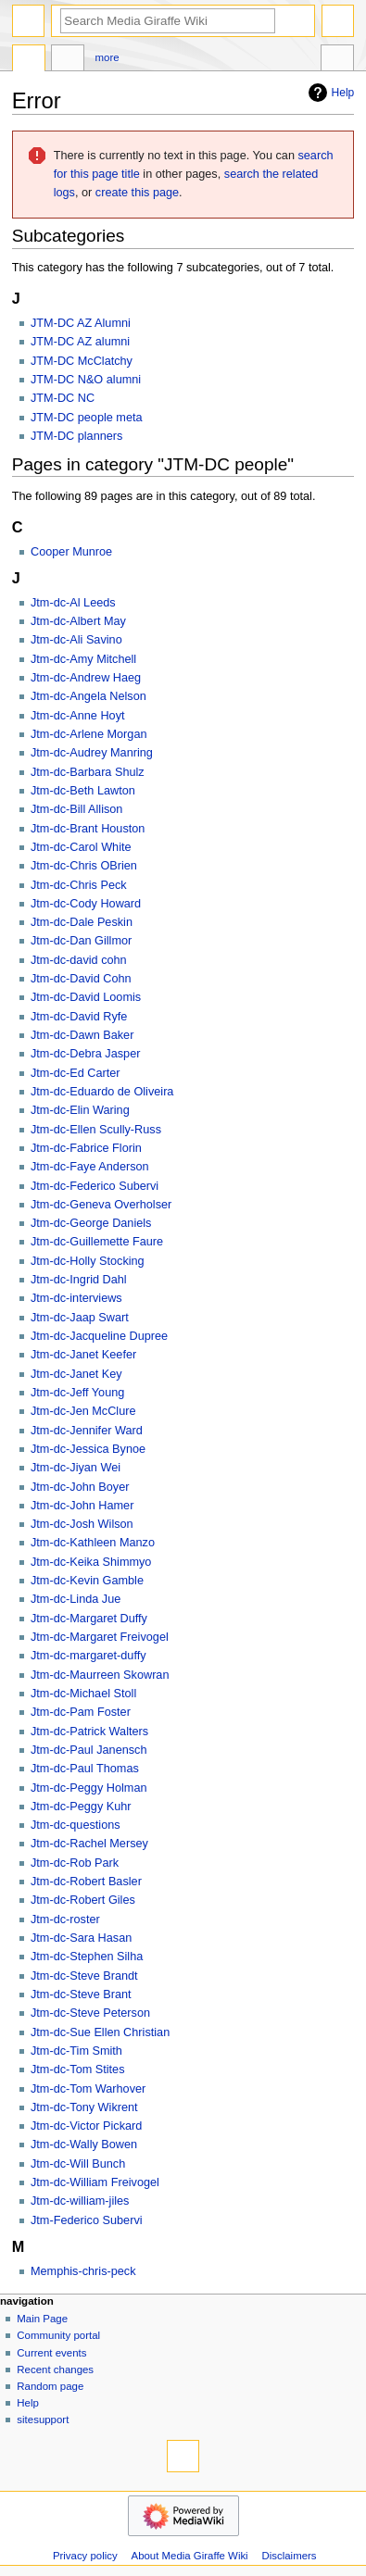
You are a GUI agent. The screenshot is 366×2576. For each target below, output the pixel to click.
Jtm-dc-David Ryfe (79, 1016)
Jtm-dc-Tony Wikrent (84, 2107)
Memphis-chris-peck (83, 2271)
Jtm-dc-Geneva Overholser (101, 1204)
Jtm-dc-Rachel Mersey (89, 1843)
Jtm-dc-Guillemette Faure (97, 1241)
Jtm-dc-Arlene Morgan (89, 734)
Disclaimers (289, 2555)
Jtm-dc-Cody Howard (86, 903)
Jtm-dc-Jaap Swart (80, 1317)
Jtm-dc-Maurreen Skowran (100, 1675)
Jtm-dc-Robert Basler (86, 1881)
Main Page (42, 2318)
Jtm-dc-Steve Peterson (90, 2013)
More (107, 57)
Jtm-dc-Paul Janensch (89, 1750)
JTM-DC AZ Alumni (81, 323)
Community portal (58, 2335)
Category (28, 60)
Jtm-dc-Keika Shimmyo (91, 1562)
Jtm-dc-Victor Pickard (86, 2126)
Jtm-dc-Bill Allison (76, 809)
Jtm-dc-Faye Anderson (90, 1166)
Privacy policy (85, 2555)
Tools (337, 60)
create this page (137, 192)
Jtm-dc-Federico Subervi (94, 1186)
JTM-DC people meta (87, 417)
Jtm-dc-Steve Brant (81, 1994)
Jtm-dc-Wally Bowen (84, 2144)
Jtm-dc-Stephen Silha (87, 1956)
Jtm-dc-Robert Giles (83, 1900)
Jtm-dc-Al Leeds (73, 602)
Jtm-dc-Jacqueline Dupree (99, 1336)
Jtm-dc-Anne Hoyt (78, 715)
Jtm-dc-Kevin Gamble (87, 1580)
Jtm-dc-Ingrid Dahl (79, 1279)
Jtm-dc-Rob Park (75, 1863)
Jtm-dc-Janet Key (76, 1374)
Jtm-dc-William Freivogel (95, 2182)
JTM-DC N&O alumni (86, 379)
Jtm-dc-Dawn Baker (82, 1035)
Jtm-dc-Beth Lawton (83, 790)
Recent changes (55, 2369)
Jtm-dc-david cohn (79, 960)
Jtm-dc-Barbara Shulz (88, 772)
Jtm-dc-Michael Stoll (83, 1693)
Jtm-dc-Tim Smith (76, 2051)
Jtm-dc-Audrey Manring (92, 752)
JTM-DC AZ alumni (80, 341)
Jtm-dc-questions (75, 1825)
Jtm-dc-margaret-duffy (88, 1655)
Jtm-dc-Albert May (78, 621)
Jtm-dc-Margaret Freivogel (100, 1637)
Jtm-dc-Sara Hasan (81, 1938)
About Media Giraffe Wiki (190, 2555)
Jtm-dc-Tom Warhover (88, 2088)
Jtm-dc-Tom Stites (78, 2069)
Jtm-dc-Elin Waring (80, 1110)
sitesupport (43, 2419)
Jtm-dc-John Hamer (82, 1505)
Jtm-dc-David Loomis (86, 997)
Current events (51, 2352)
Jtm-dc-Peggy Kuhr (81, 1806)
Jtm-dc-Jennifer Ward (87, 1430)
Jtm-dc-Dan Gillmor (81, 940)
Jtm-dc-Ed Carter (75, 1073)
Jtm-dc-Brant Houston (88, 828)
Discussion (67, 60)
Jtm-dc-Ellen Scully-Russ (96, 1129)
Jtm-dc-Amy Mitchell (83, 659)
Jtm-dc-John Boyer (80, 1487)
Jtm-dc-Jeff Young (77, 1392)
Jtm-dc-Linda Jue (75, 1599)
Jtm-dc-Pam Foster (81, 1712)
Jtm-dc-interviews (76, 1298)
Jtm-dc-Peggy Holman (89, 1788)
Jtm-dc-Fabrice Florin (86, 1148)
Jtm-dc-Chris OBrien (84, 865)
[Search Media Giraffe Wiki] (167, 20)
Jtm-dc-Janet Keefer (83, 1354)
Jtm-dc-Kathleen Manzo (93, 1542)
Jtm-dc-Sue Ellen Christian (100, 2032)
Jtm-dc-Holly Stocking (88, 1261)
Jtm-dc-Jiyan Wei (75, 1467)
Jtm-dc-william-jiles (80, 2201)
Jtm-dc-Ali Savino (76, 639)
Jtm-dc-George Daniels (91, 1223)
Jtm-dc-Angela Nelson (88, 696)
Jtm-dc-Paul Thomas (85, 1768)
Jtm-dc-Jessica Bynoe (88, 1449)
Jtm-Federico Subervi (87, 2220)
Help (329, 92)
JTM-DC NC (63, 398)
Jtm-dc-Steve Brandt (84, 1976)
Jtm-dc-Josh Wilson (82, 1524)
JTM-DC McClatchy (82, 361)
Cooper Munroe (71, 551)
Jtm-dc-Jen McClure (83, 1411)
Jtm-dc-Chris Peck (79, 885)
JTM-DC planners (76, 436)
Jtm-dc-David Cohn (81, 978)
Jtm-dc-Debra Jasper (85, 1053)
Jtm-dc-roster (65, 1919)
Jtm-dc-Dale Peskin (82, 922)
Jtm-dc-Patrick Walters (89, 1731)
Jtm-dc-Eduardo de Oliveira (102, 1091)
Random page (50, 2386)
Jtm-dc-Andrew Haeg (86, 677)
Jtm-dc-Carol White (81, 847)
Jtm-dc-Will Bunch (78, 2163)
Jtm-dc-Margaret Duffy (89, 1618)
